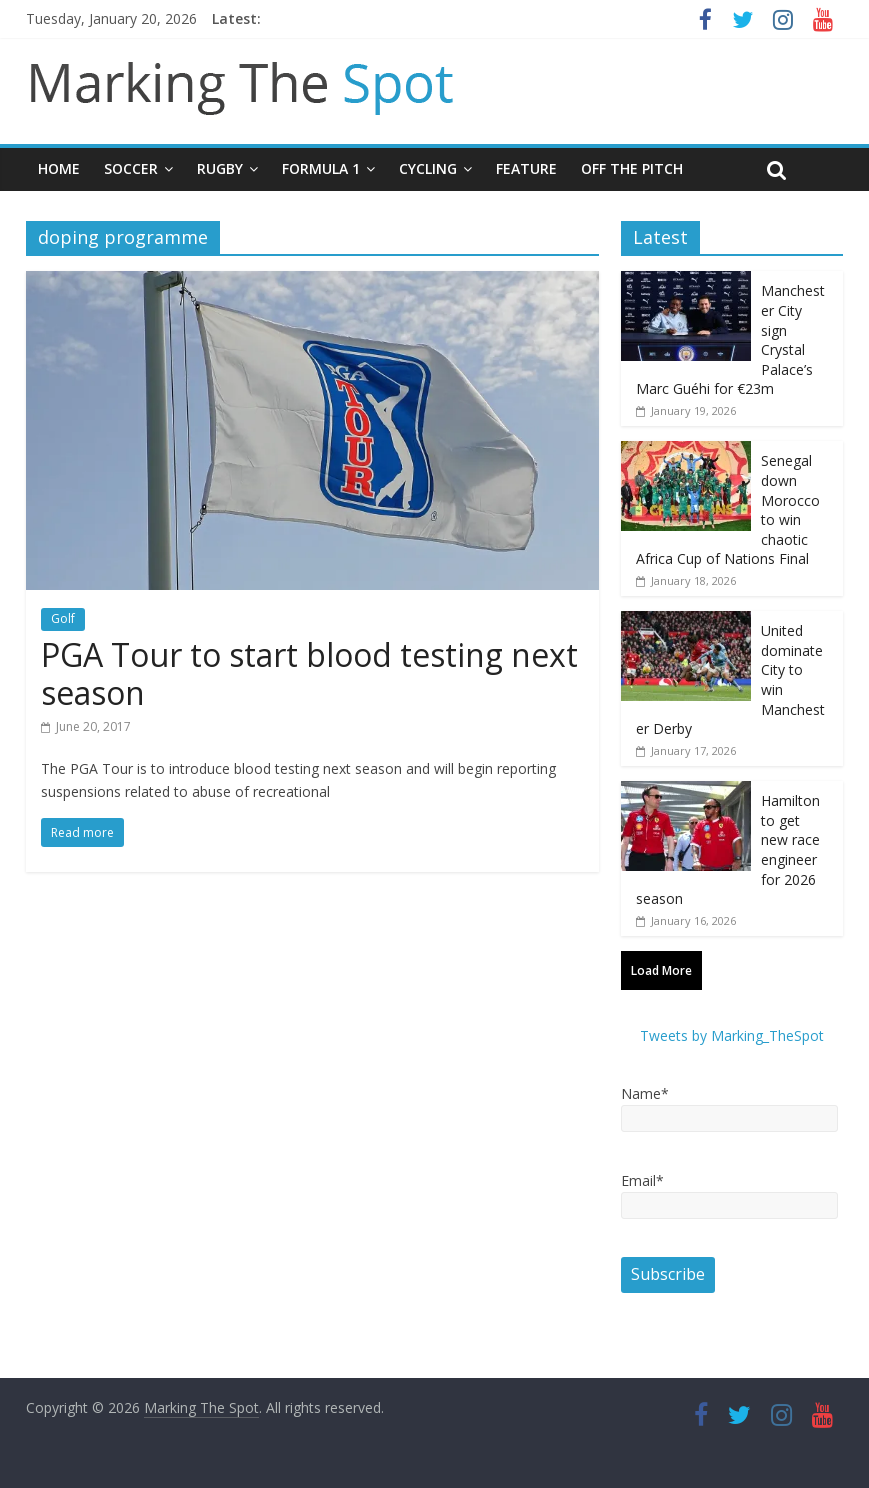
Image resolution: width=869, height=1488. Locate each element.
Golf (63, 618)
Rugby (220, 168)
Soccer (131, 168)
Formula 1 (321, 168)
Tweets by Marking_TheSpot (732, 1035)
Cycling (428, 168)
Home (59, 168)
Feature (526, 168)
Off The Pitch (632, 168)
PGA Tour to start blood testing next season (309, 673)
